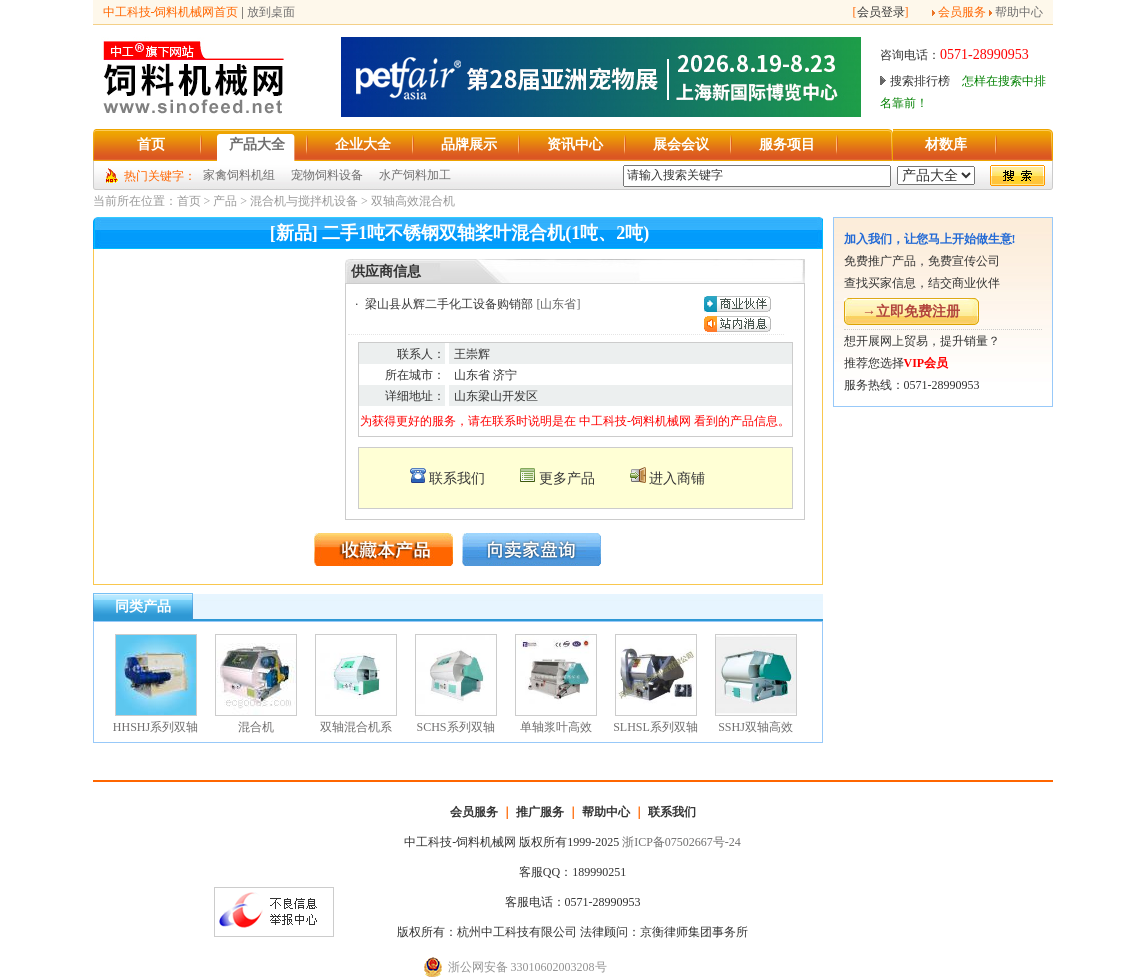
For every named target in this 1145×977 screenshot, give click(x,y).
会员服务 (962, 12)
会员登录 (881, 12)
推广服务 (540, 812)
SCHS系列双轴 (455, 727)
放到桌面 (271, 12)
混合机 (256, 727)
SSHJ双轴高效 (755, 727)
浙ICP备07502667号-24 (681, 842)
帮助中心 (1019, 12)
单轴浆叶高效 (556, 727)
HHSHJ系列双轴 (155, 727)
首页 (189, 201)
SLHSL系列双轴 (655, 727)
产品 (225, 201)
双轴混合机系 (356, 727)
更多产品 (567, 478)
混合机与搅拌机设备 (304, 201)
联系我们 (457, 478)
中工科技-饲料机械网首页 (171, 12)
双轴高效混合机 (413, 201)
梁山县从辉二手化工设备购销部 (449, 304)
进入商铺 (677, 478)
